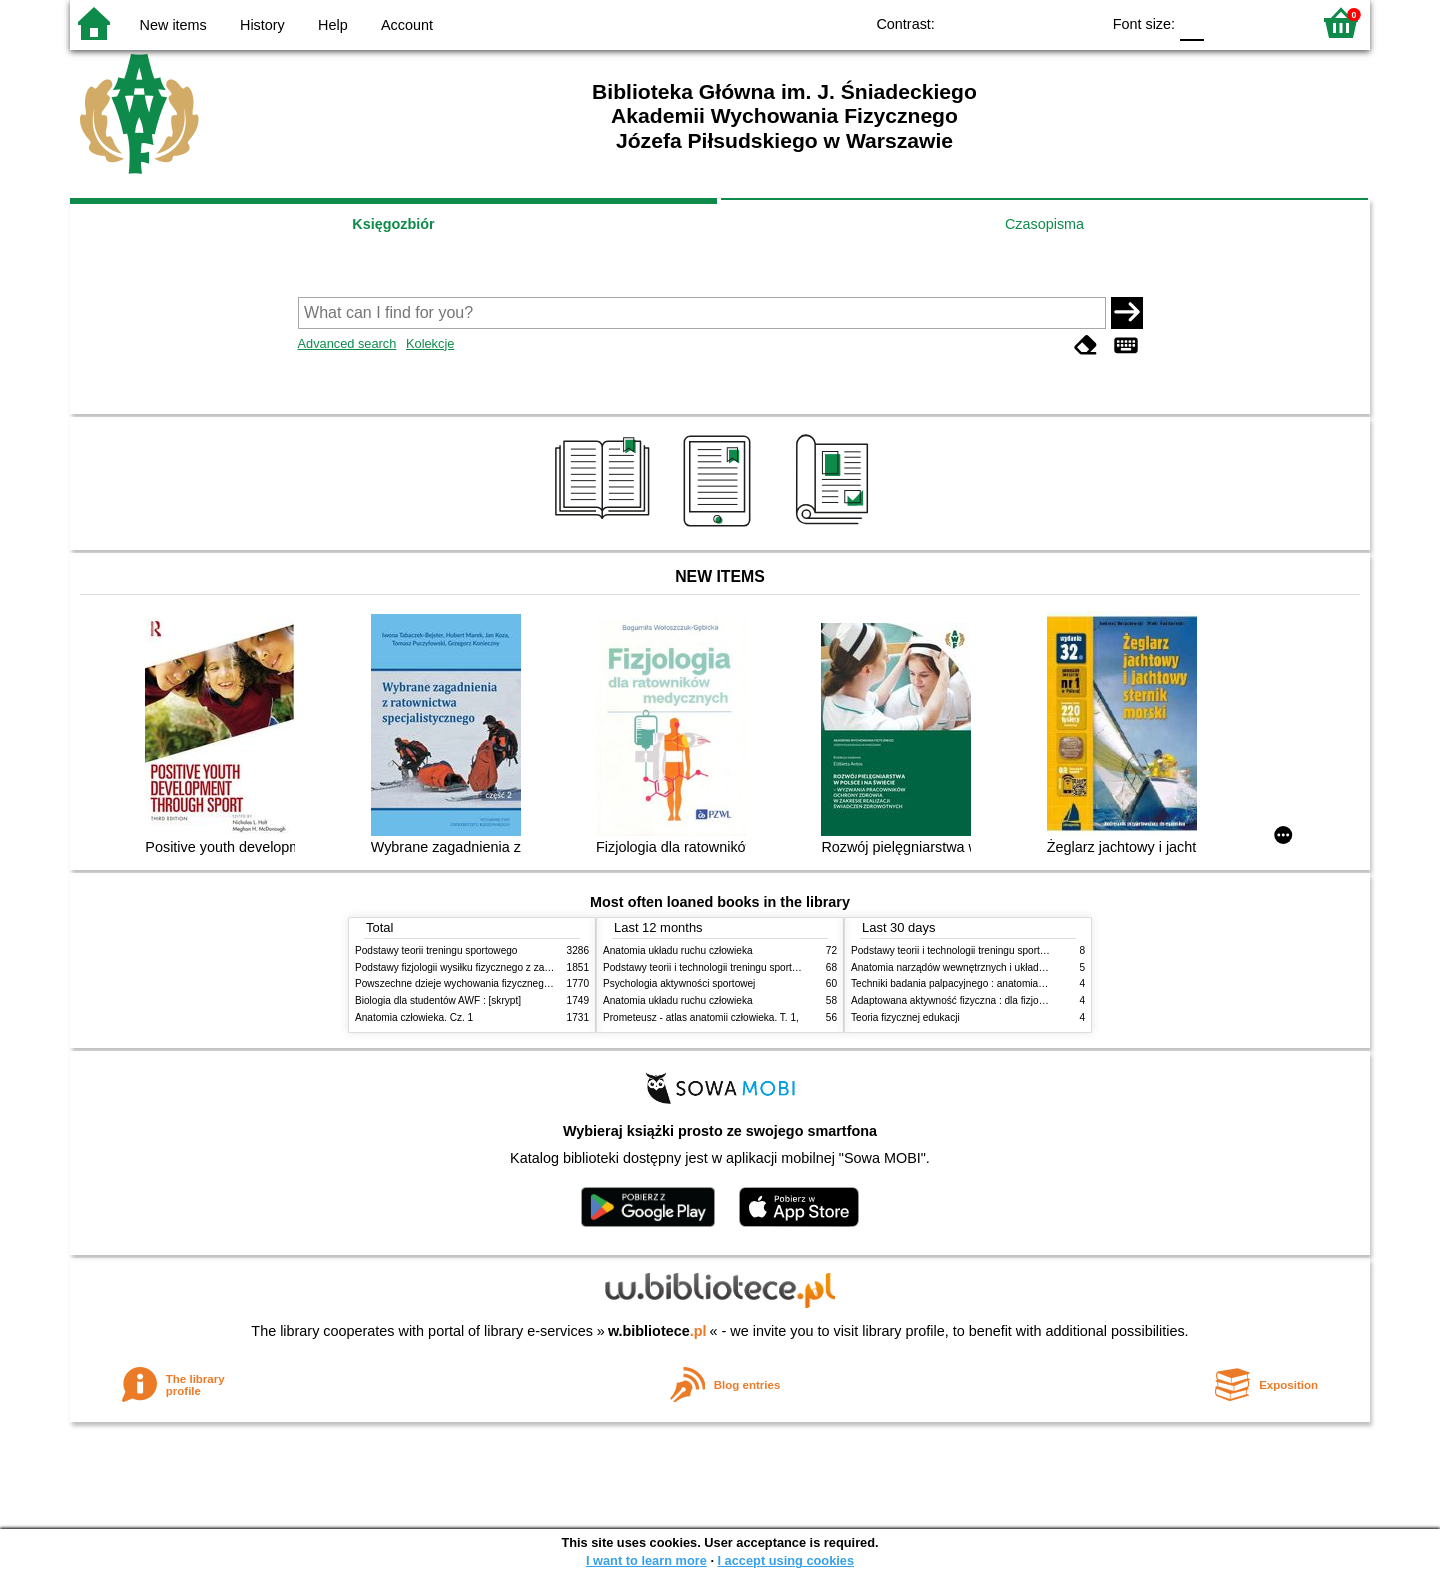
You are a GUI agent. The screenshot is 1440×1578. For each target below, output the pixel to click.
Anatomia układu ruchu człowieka (678, 950)
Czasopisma (1044, 224)
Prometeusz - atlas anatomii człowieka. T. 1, (701, 1017)
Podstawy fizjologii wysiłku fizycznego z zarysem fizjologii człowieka (506, 967)
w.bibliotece (657, 1331)
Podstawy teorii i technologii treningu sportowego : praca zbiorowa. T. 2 (761, 967)
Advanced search (347, 343)
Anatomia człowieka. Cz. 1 (414, 1017)
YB (1038, 22)
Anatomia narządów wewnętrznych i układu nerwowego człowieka (998, 967)
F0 (1191, 22)
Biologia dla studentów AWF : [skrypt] (438, 1000)
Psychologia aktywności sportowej (679, 983)
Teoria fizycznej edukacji (905, 1017)
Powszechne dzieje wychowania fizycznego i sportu (470, 983)
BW (998, 22)
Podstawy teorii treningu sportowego (436, 950)
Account (407, 25)
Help (333, 25)
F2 (1272, 22)
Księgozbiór (393, 224)
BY (1078, 22)
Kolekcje (430, 343)
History (262, 25)
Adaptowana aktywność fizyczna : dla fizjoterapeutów (970, 1000)
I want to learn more (646, 1560)
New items (173, 25)
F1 (1226, 22)
